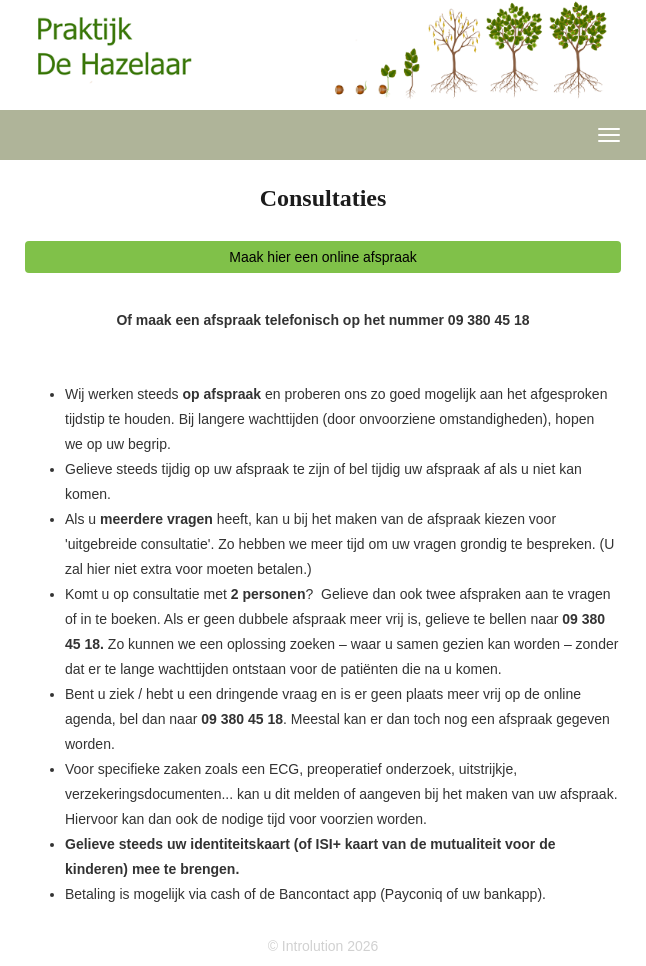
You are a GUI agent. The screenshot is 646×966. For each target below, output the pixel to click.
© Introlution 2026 (323, 946)
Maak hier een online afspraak (323, 257)
